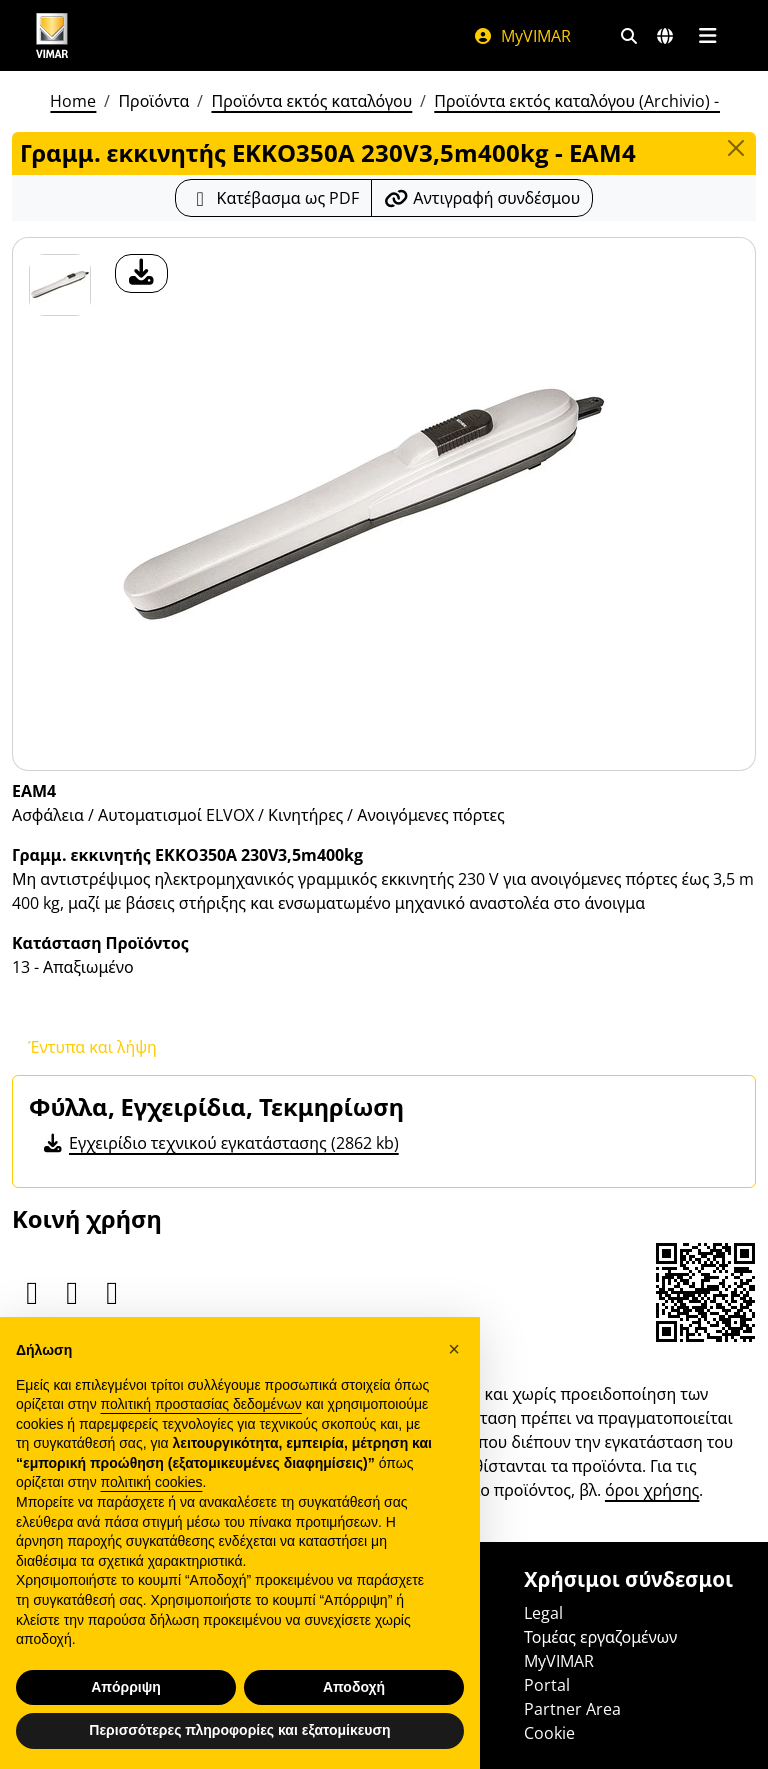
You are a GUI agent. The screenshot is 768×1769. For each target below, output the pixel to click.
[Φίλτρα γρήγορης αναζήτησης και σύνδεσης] (629, 36)
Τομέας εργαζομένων (600, 1637)
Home (73, 101)
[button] (454, 1349)
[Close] (736, 148)
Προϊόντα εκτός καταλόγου (311, 101)
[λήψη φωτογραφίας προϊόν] (141, 273)
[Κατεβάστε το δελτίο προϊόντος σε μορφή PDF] (274, 198)
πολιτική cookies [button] (152, 1482)
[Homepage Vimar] (52, 35)
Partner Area (572, 1709)
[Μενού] (707, 36)
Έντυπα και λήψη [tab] (92, 1047)
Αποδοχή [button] (354, 1687)
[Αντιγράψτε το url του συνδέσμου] (482, 198)
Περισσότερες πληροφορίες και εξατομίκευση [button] (239, 1730)
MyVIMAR (522, 36)
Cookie (549, 1733)
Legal (543, 1613)
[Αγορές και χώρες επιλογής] (665, 36)
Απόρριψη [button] (126, 1687)
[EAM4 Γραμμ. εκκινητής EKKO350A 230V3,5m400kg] (60, 285)
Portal (547, 1685)
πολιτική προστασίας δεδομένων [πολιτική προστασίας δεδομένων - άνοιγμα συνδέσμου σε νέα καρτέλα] (201, 1404)
